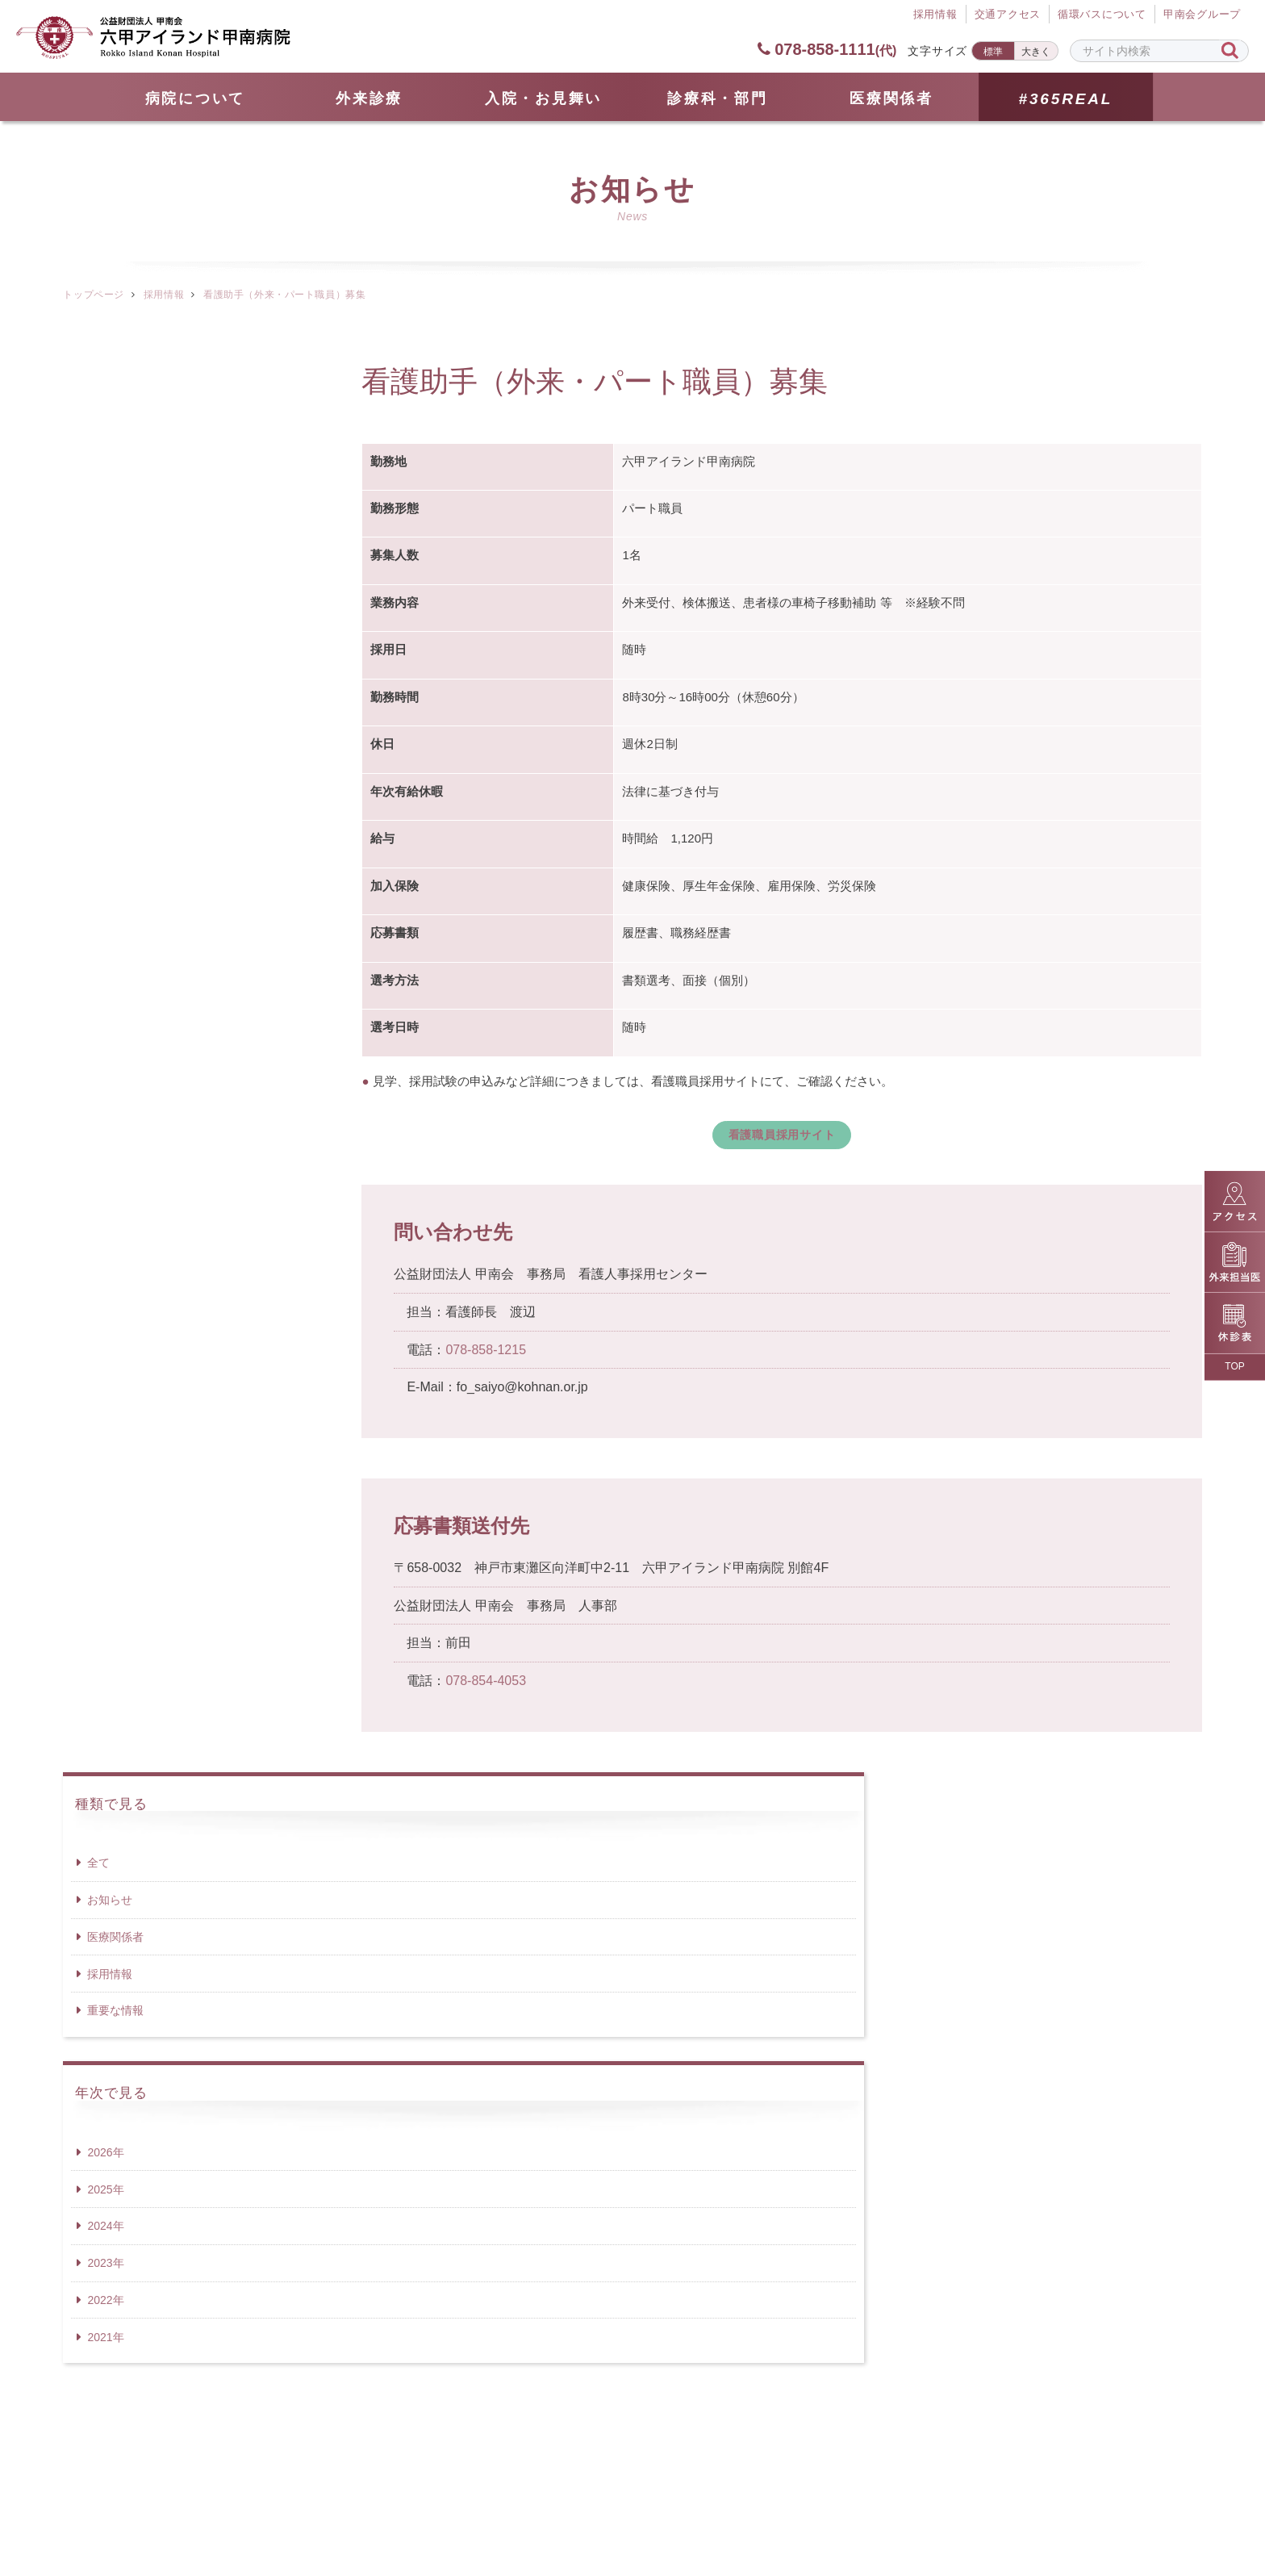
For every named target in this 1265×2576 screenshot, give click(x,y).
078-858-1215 (485, 1354)
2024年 (105, 782)
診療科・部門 (717, 98)
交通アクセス (1007, 15)
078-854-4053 (485, 1685)
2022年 (105, 855)
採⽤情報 (934, 15)
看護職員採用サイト (782, 1136)
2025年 (105, 744)
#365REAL (1065, 98)
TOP (1234, 1366)
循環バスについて (1102, 15)
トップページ (93, 294)
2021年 (105, 892)
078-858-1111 (826, 49)
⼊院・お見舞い (543, 98)
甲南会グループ (1202, 15)
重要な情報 (115, 566)
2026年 (105, 707)
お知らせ (109, 456)
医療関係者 (891, 98)
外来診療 (369, 98)
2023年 (105, 819)
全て (98, 418)
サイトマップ (446, 2495)
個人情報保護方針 (675, 2495)
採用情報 (164, 294)
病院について (195, 98)
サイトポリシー (813, 2495)
